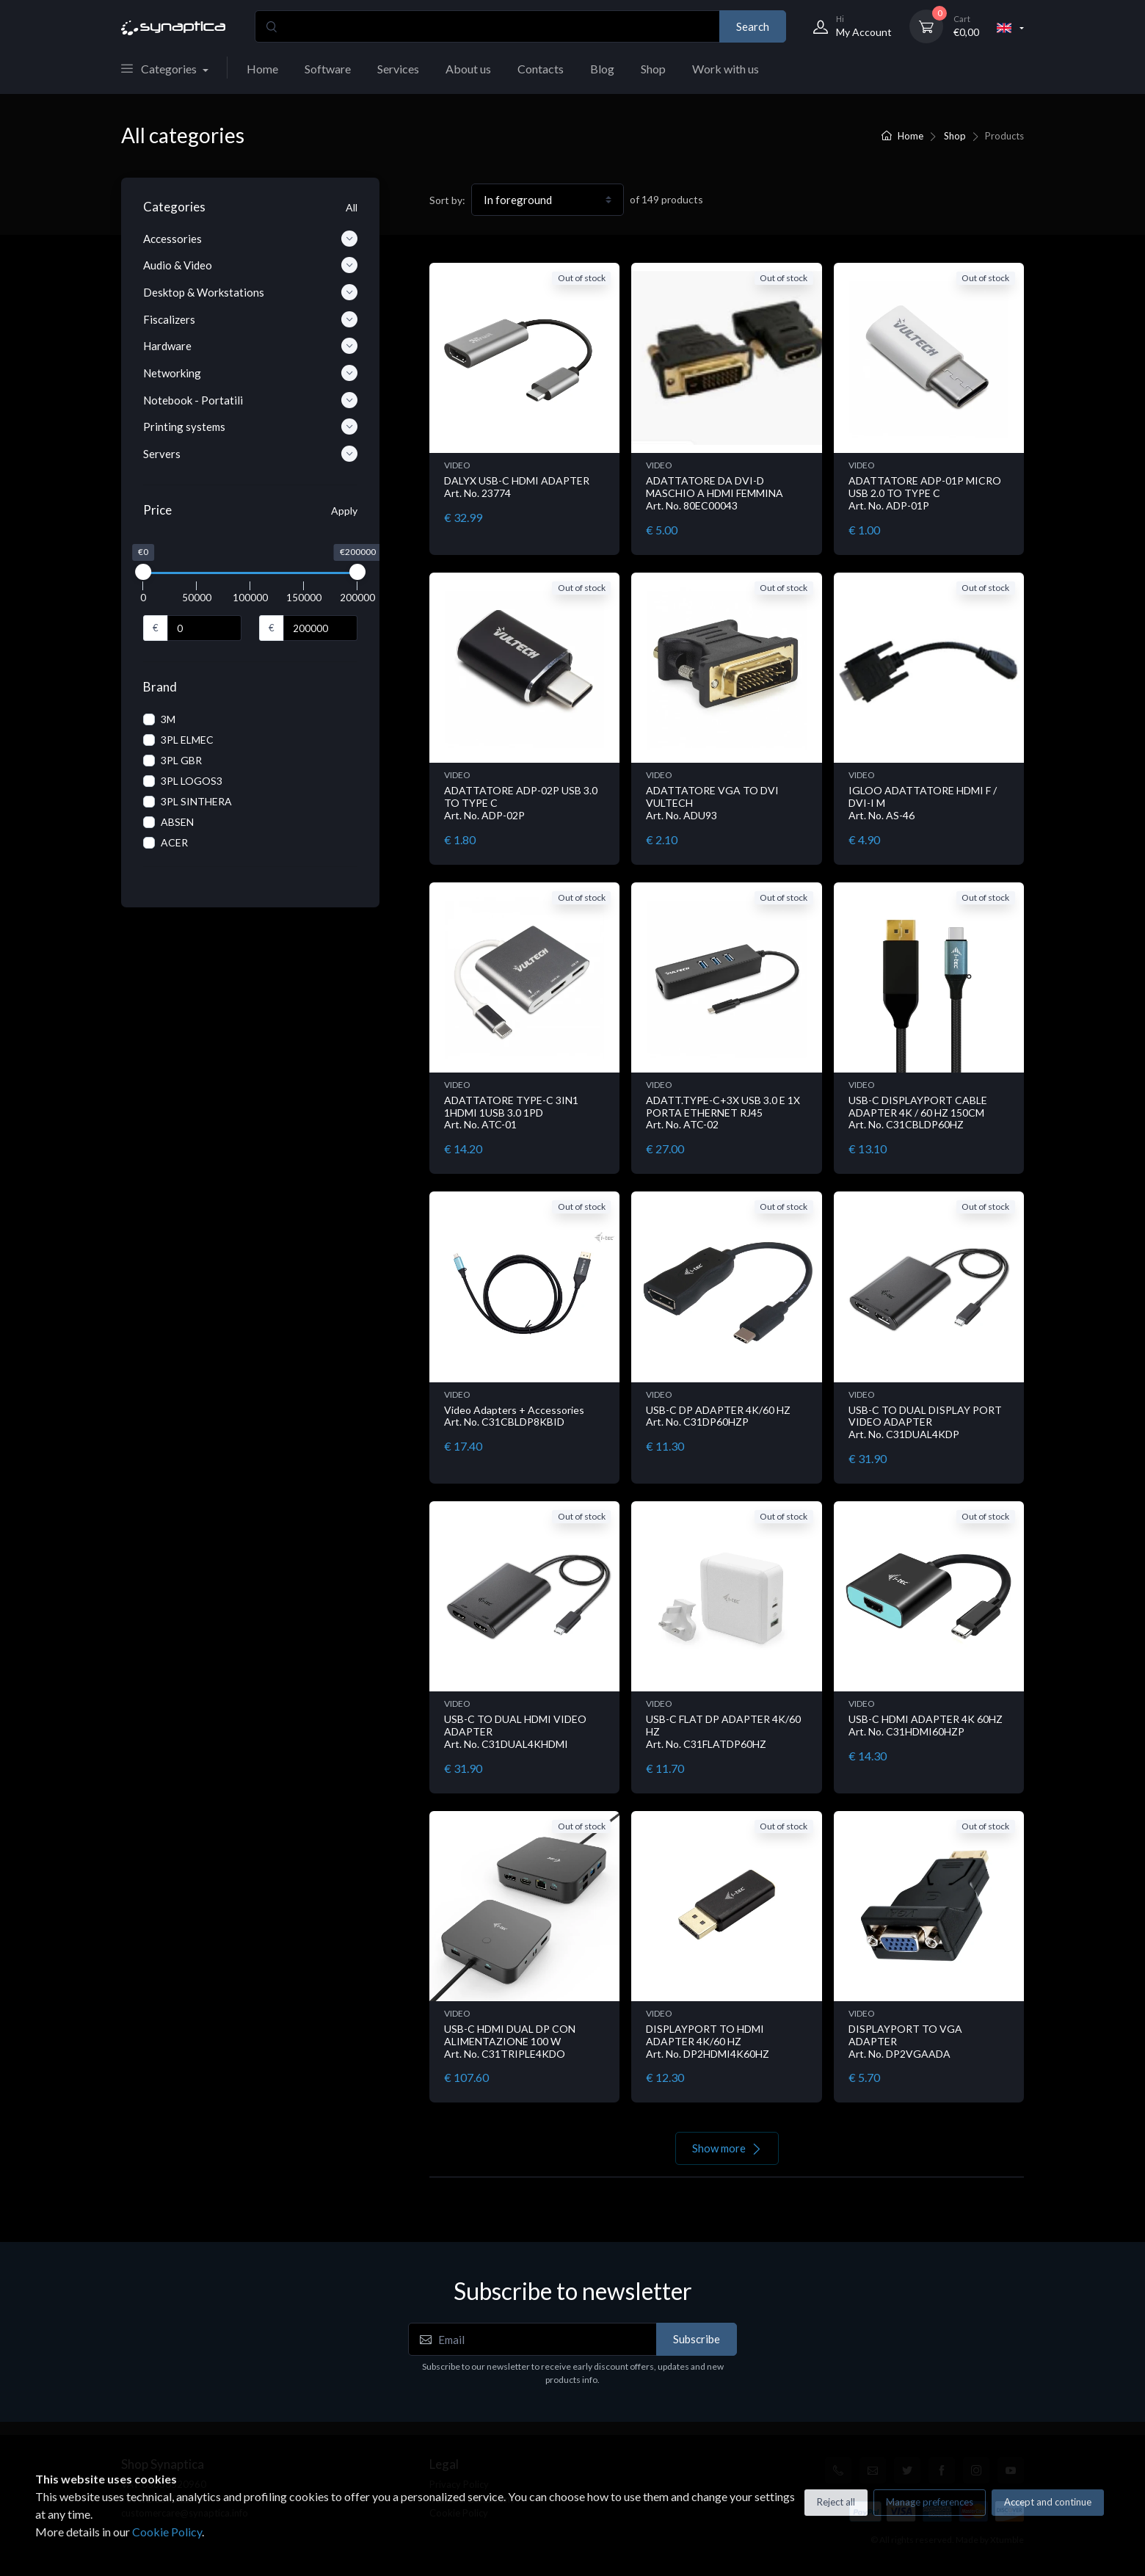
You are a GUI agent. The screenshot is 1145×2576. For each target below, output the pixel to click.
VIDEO (457, 465)
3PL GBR (181, 760)
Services (398, 69)
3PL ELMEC (187, 739)
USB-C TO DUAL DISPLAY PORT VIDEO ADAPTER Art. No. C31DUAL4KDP (925, 1422)
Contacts (540, 69)
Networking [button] (250, 373)
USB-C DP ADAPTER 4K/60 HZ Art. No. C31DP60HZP (718, 1416)
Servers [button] (250, 454)
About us (468, 69)
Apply (344, 510)
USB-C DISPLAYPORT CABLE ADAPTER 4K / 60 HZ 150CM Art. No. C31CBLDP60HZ (917, 1112)
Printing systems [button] (250, 426)
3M (168, 719)
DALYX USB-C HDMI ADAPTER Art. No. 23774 (516, 486)
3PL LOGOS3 (191, 780)
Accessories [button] (250, 239)
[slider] (143, 572)
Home (262, 69)
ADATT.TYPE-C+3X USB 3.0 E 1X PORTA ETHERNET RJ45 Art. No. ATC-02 (723, 1112)
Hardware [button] (250, 346)
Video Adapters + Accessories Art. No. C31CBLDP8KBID (514, 1416)
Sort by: (447, 200)
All (351, 207)
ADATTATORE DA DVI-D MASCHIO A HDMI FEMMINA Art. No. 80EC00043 (714, 493)
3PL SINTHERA (196, 801)
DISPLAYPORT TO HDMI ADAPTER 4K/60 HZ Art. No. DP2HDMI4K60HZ (707, 2041)
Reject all (836, 2502)
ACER (174, 842)
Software (328, 69)
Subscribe (696, 2338)
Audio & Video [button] (250, 265)
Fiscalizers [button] (250, 319)
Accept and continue (1047, 2502)
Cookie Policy (167, 2532)
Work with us (725, 69)
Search (752, 26)
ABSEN (177, 822)
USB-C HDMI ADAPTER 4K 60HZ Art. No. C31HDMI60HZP (925, 1725)
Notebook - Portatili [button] (250, 400)
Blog (602, 69)
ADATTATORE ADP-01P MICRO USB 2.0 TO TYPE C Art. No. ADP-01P (924, 493)
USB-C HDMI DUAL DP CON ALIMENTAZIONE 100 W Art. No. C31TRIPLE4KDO (509, 2041)
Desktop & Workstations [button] (250, 292)
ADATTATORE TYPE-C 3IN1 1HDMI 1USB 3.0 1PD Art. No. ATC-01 (511, 1112)
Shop (653, 69)
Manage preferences (929, 2502)
